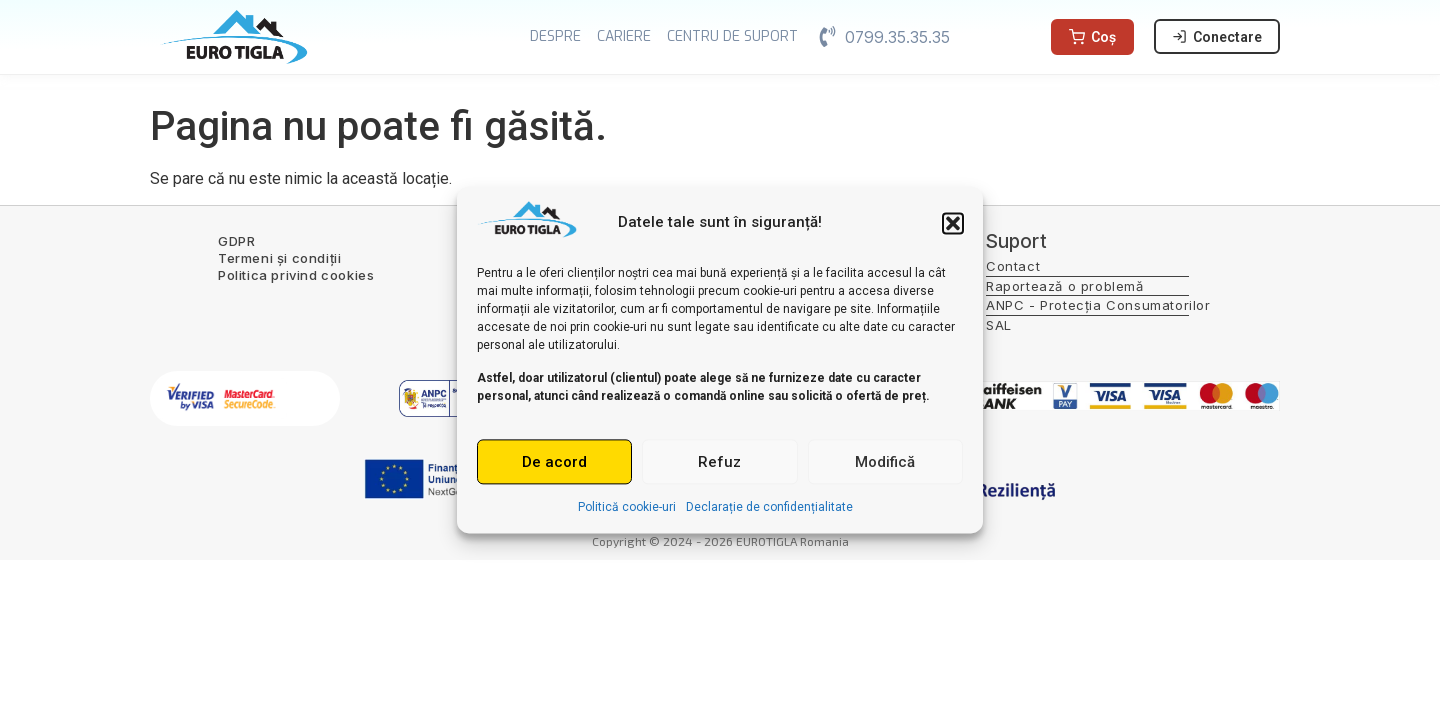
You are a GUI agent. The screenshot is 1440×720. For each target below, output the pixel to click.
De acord (554, 462)
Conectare (1217, 37)
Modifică (885, 462)
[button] (953, 223)
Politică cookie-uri (627, 508)
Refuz (719, 462)
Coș (1092, 37)
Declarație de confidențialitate (769, 508)
